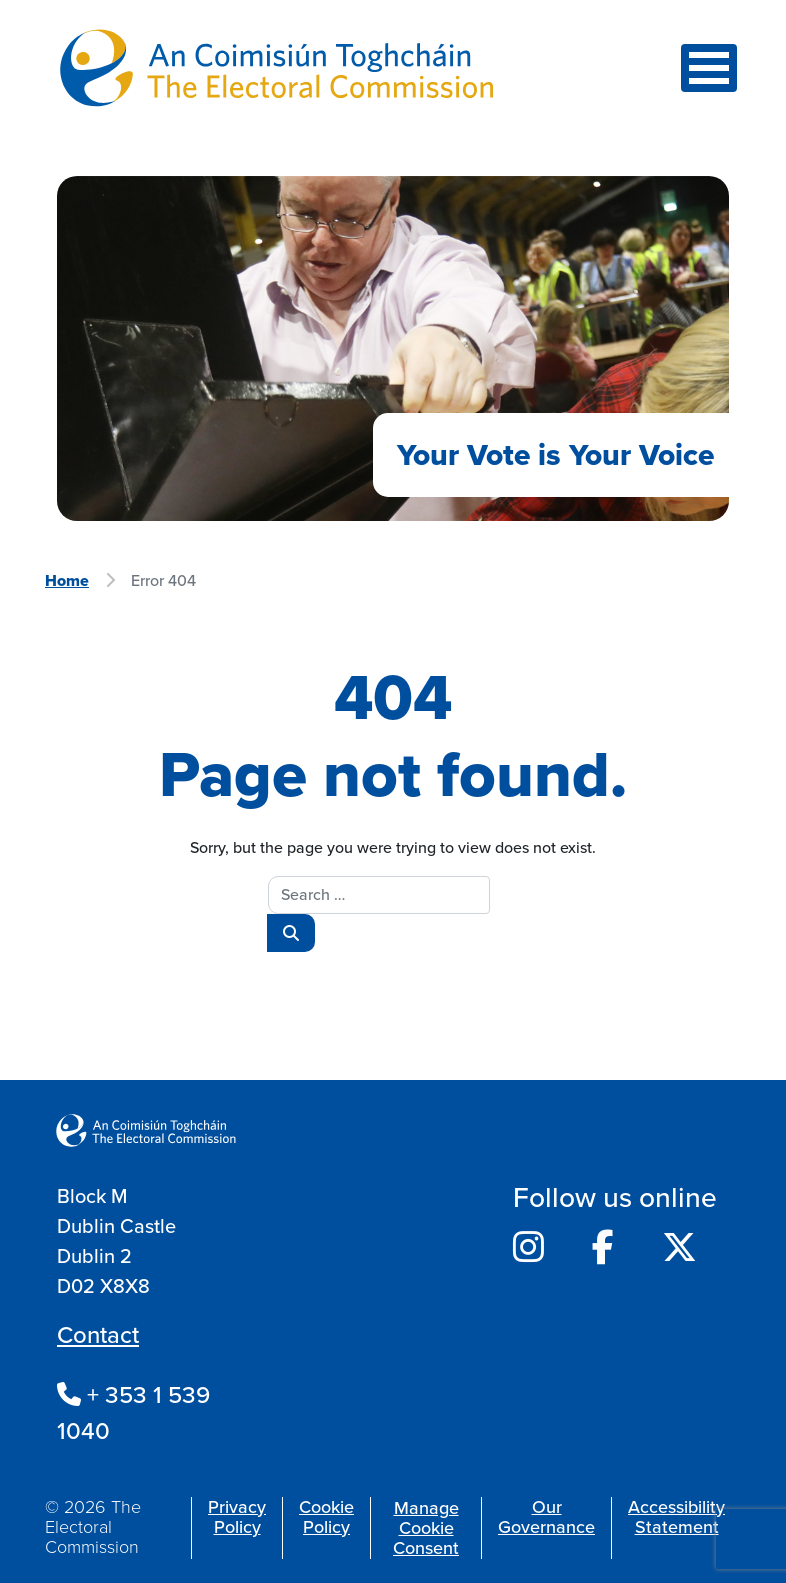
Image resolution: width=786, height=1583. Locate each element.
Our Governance (546, 1517)
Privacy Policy (237, 1517)
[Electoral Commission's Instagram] (528, 1248)
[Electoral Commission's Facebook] (603, 1248)
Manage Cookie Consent (426, 1528)
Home (67, 580)
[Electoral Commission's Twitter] (679, 1248)
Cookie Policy (326, 1517)
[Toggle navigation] (709, 68)
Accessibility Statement (676, 1517)
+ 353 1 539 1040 (133, 1413)
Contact (98, 1335)
